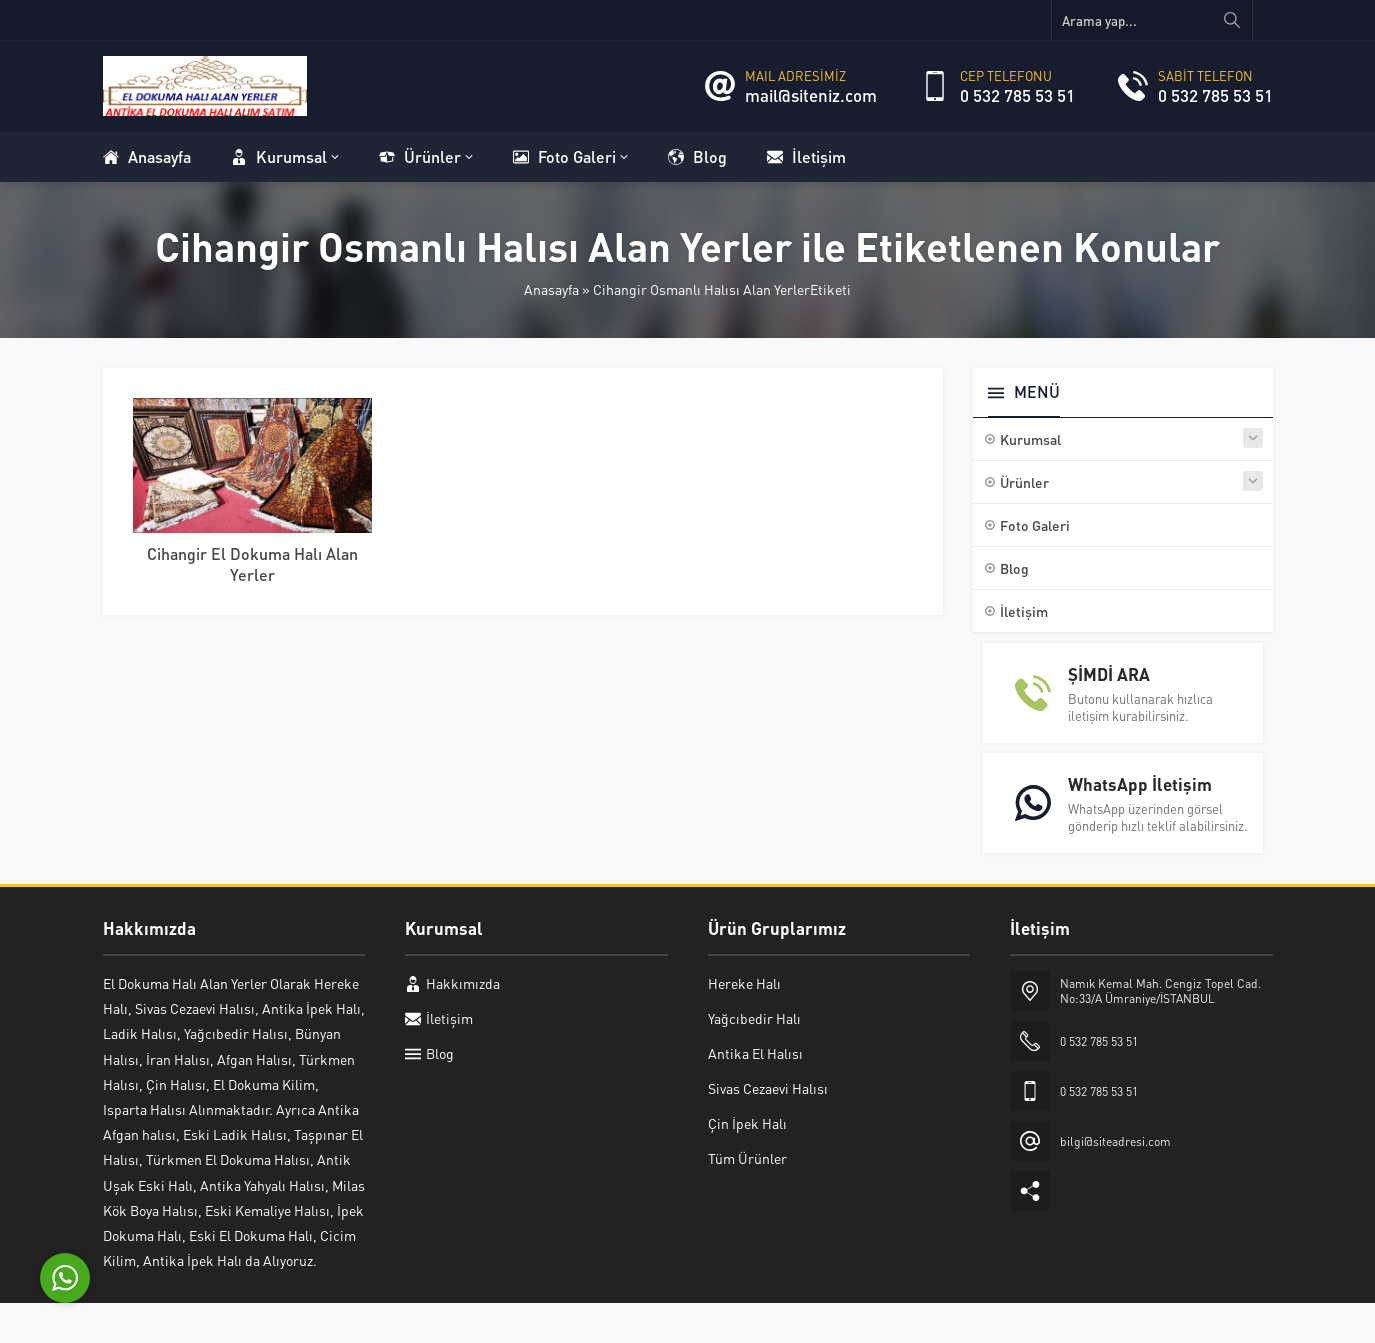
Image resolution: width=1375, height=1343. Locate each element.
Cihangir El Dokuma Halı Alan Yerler (252, 564)
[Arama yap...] (1152, 20)
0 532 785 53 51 (1017, 95)
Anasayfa (551, 289)
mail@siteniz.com (811, 95)
